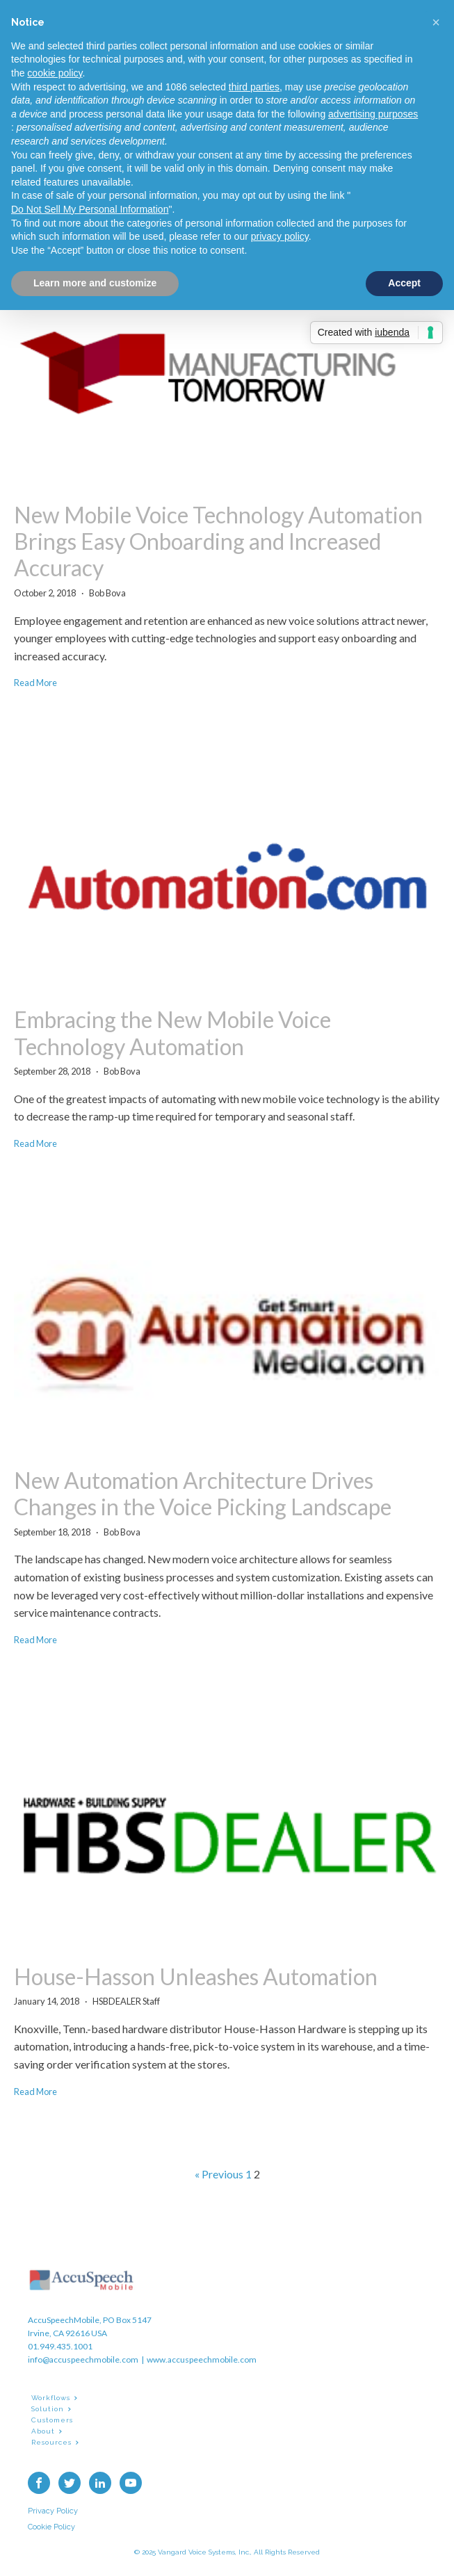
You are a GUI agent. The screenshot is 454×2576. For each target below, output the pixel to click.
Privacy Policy (53, 2511)
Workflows (50, 2398)
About (43, 2431)
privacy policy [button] (280, 236)
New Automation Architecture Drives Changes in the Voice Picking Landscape (202, 1493)
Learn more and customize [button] (94, 282)
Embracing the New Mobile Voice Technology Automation (172, 1032)
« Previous (219, 2173)
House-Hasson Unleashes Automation (196, 1977)
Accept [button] (404, 282)
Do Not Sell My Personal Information (89, 209)
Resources (51, 2442)
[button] (436, 22)
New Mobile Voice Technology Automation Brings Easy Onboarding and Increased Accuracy (218, 542)
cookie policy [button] (54, 73)
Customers (52, 2420)
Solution (47, 2409)
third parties (254, 86)
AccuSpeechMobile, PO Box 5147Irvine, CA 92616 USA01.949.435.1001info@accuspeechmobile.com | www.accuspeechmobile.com (142, 2340)
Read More (35, 682)
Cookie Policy (51, 2527)
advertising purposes (373, 114)
